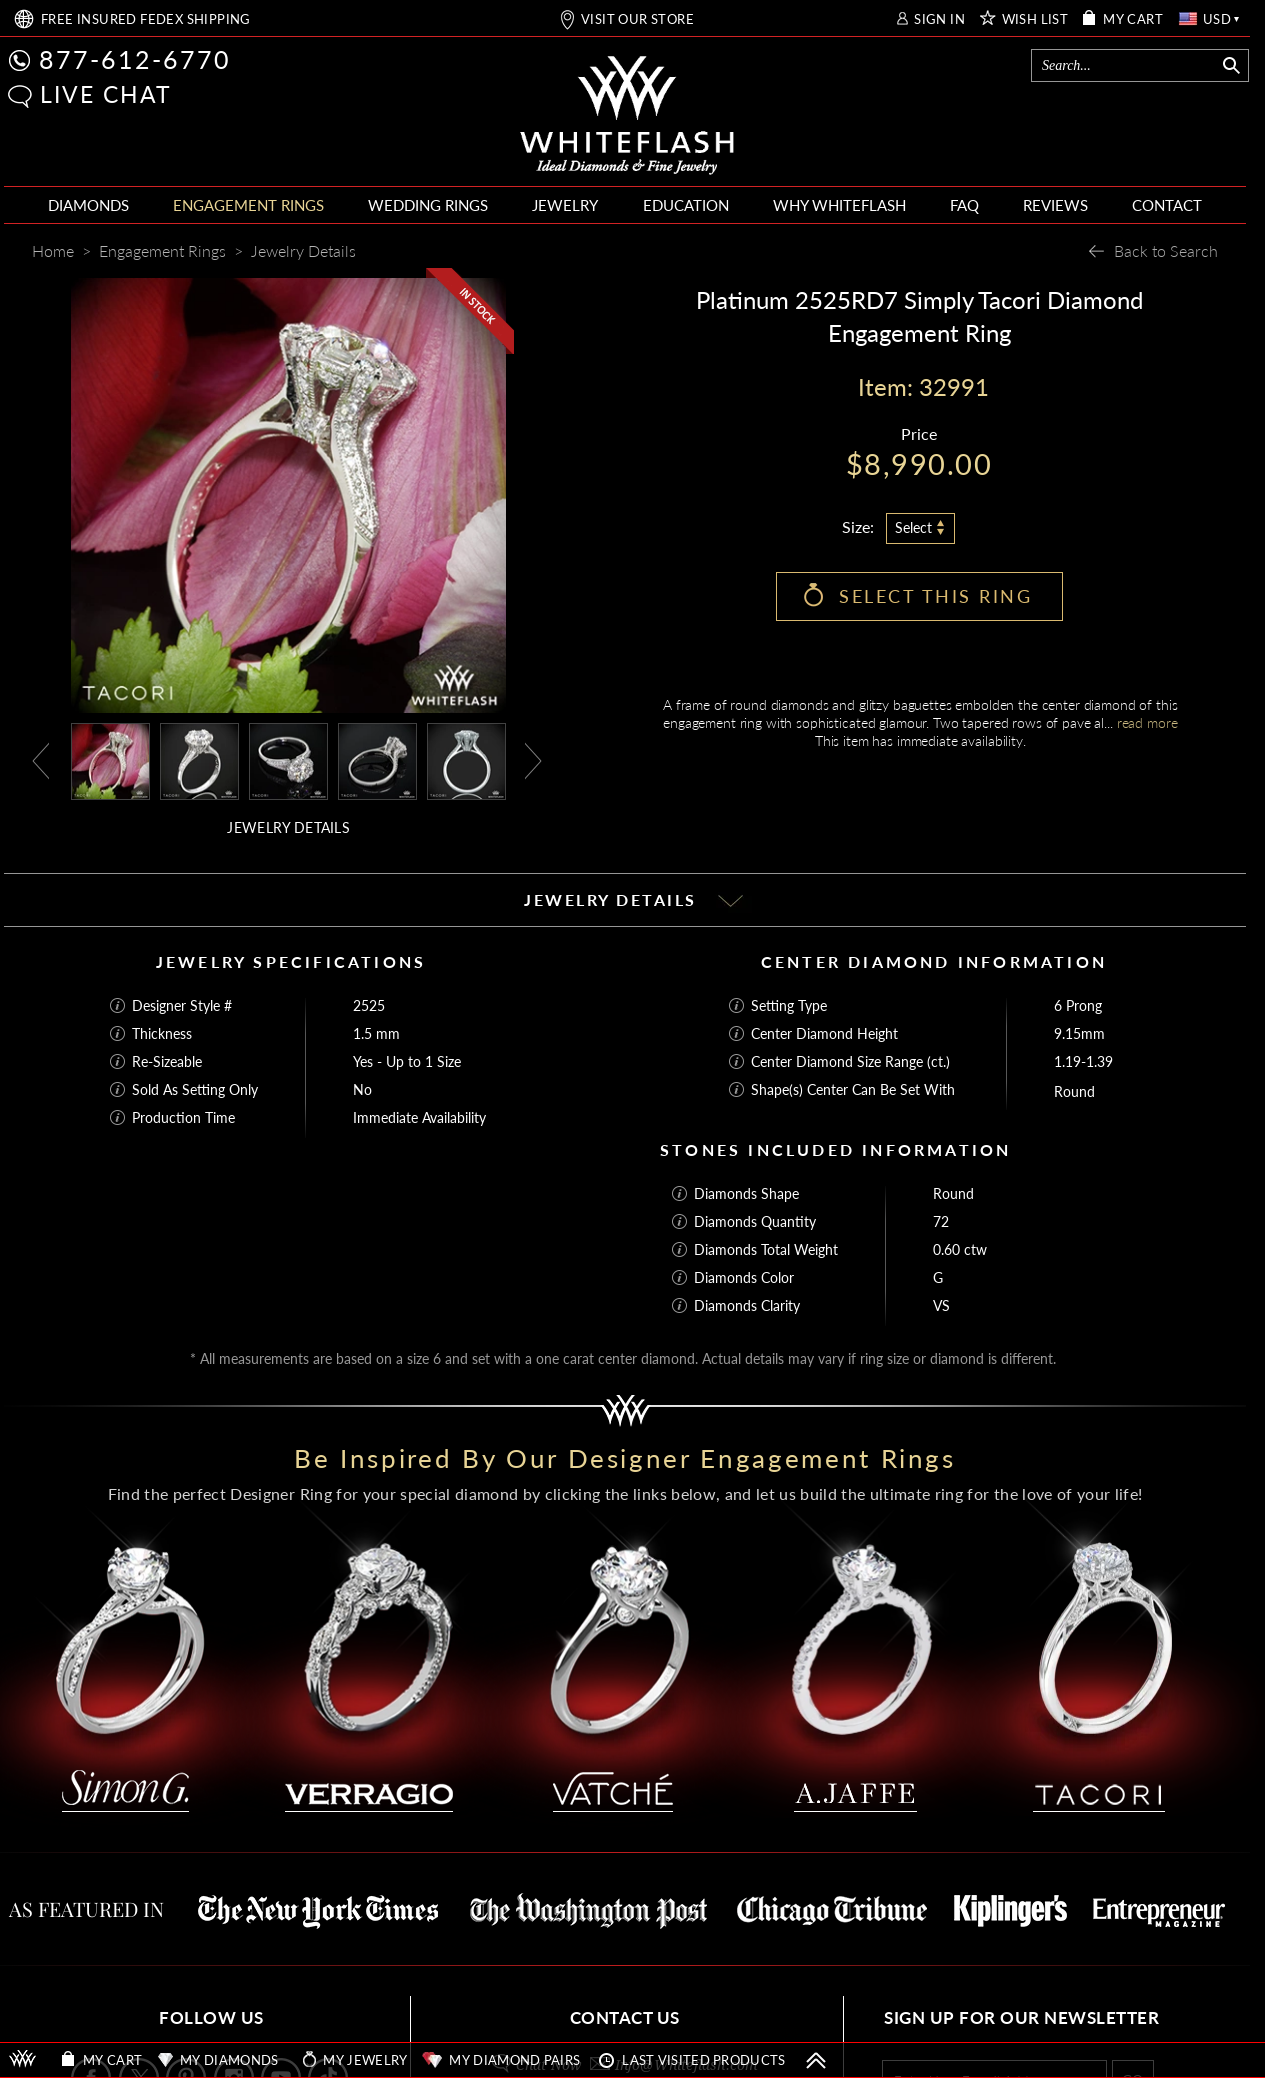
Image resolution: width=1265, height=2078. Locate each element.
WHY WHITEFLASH (839, 205)
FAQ (964, 205)
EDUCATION (686, 205)
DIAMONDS (88, 205)
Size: (858, 526)
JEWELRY (565, 205)
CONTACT (1167, 205)
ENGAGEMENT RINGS (248, 205)
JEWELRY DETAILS (288, 827)
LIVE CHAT (106, 94)
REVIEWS (1055, 205)
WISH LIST (1035, 19)
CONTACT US (625, 2017)
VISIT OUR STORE (637, 19)
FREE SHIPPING (146, 19)
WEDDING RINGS (428, 205)
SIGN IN (939, 19)
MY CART (1133, 19)
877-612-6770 (135, 59)
